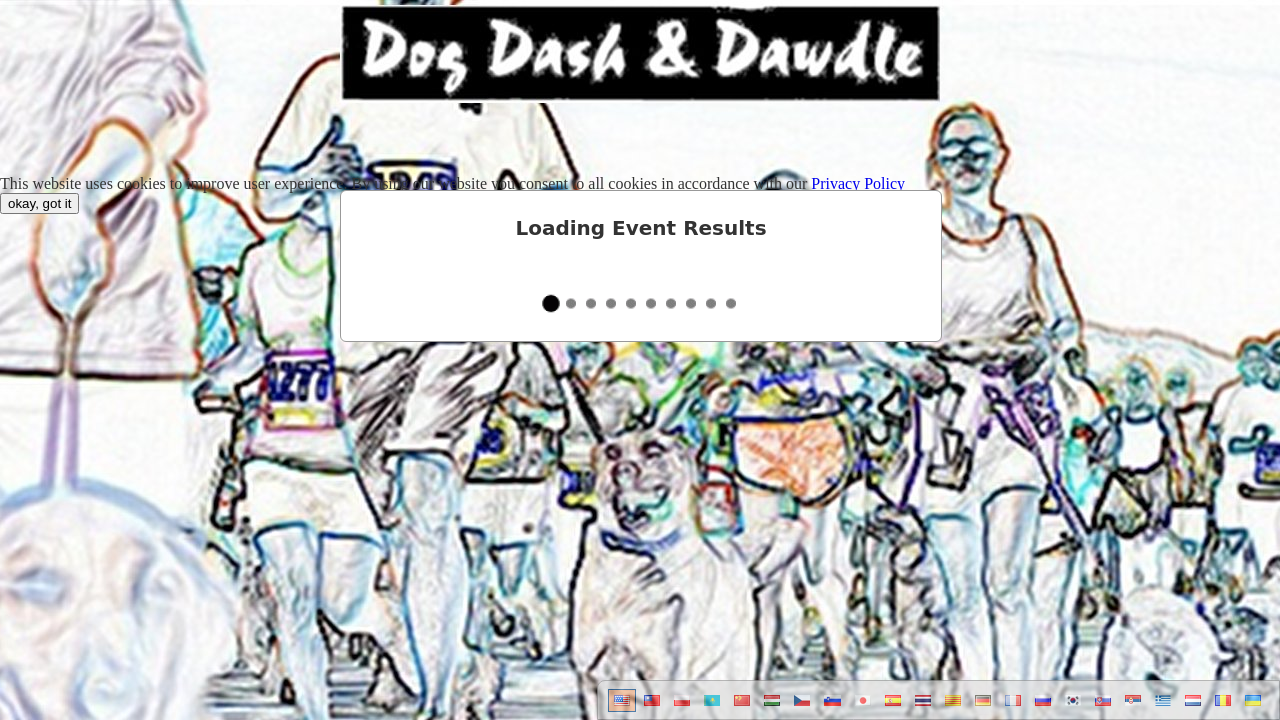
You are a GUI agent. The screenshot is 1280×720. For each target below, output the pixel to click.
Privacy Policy (858, 183)
